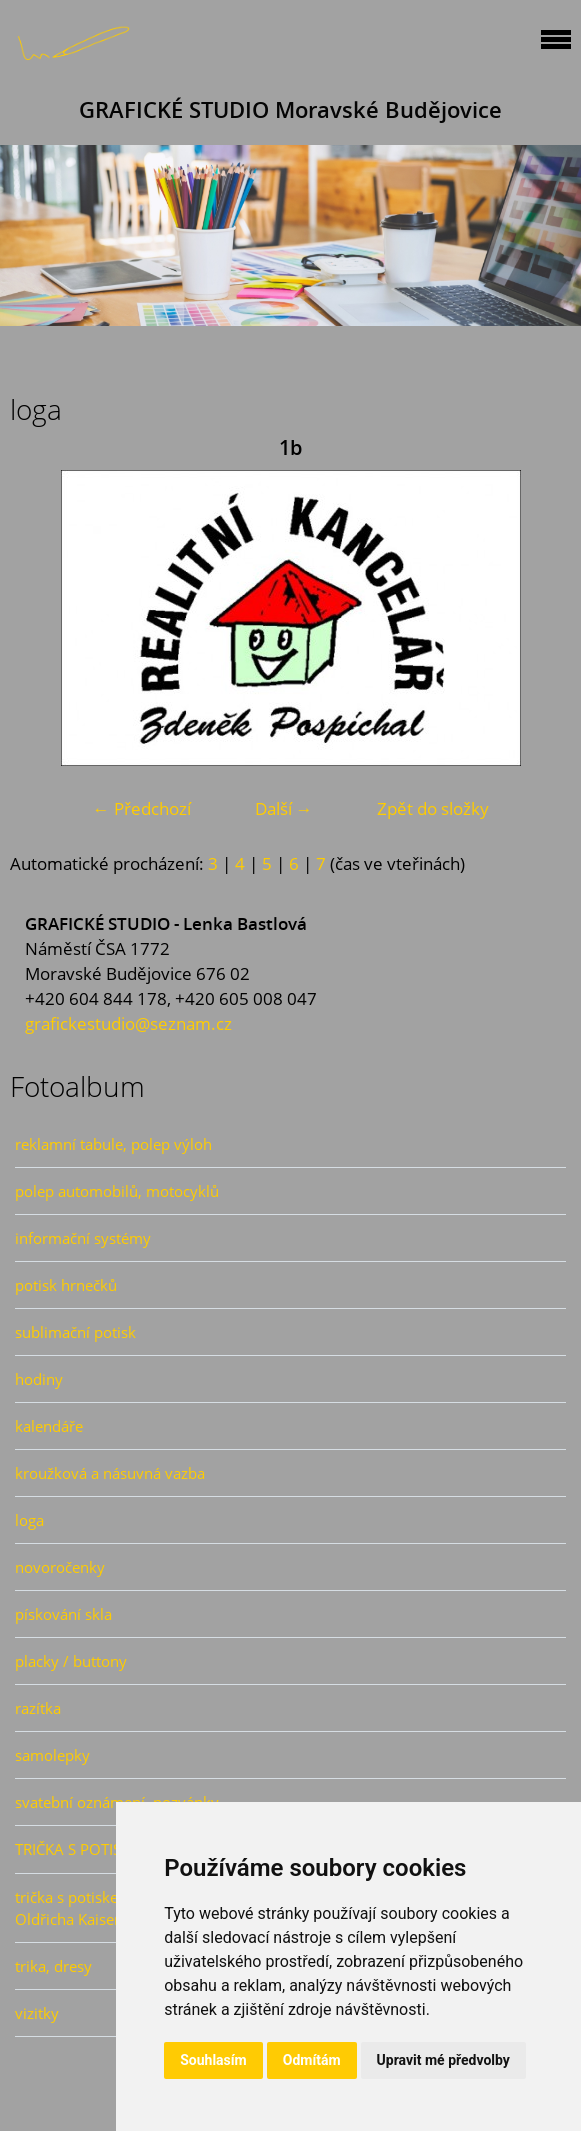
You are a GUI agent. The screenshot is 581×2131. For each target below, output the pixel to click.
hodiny (39, 1379)
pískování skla (63, 1614)
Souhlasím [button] (213, 2060)
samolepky (52, 1755)
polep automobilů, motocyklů (117, 1191)
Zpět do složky (433, 808)
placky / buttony (71, 1661)
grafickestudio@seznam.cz (128, 1023)
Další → (284, 808)
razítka (38, 1708)
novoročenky (60, 1567)
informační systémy (83, 1238)
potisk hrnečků (66, 1285)
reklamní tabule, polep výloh (113, 1144)
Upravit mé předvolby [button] (443, 2060)
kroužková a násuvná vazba (110, 1473)
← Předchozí (142, 808)
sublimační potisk (75, 1332)
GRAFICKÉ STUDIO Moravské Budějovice (290, 109)
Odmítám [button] (312, 2060)
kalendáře (49, 1426)
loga (29, 1520)
